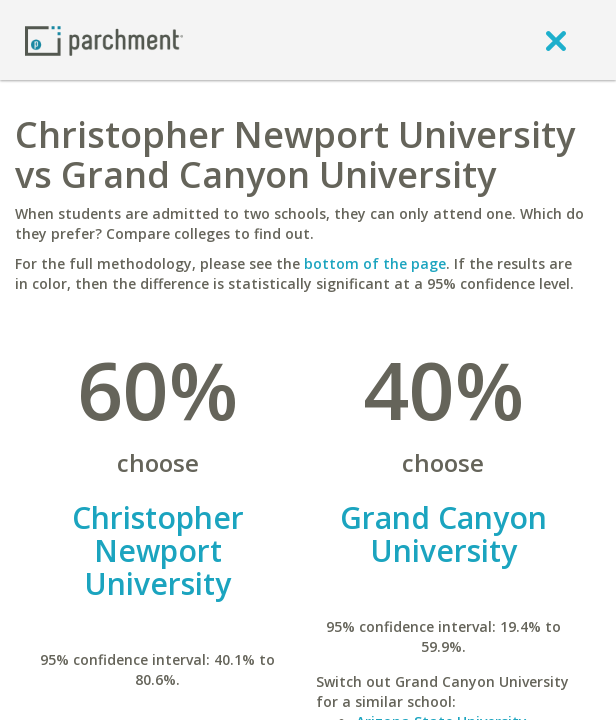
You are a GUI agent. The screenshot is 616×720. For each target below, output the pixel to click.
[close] (556, 40)
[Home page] (104, 39)
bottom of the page (375, 263)
